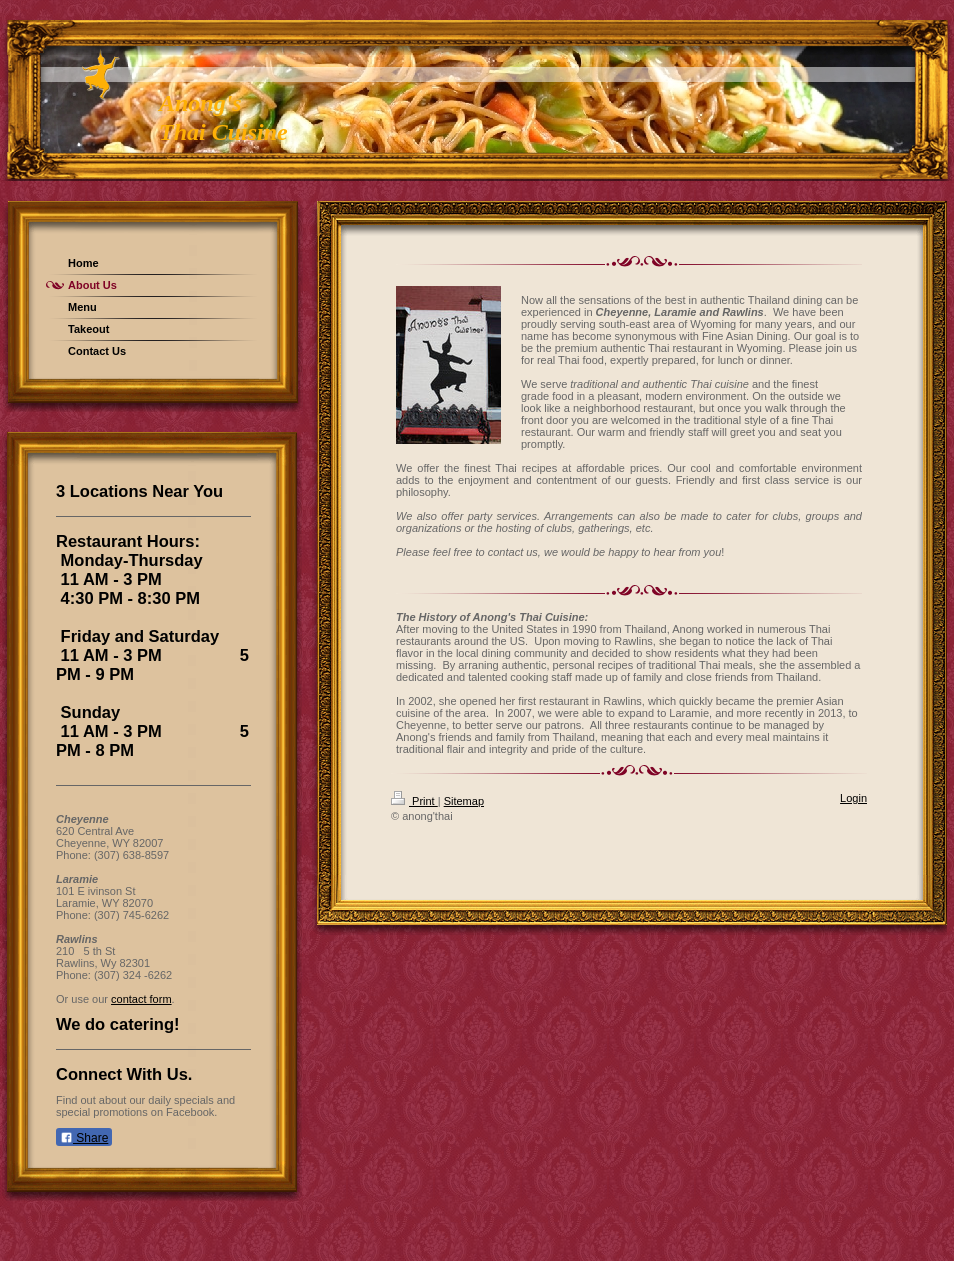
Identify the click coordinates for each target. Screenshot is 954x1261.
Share (84, 1138)
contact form (141, 999)
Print (414, 801)
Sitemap (464, 801)
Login (853, 798)
